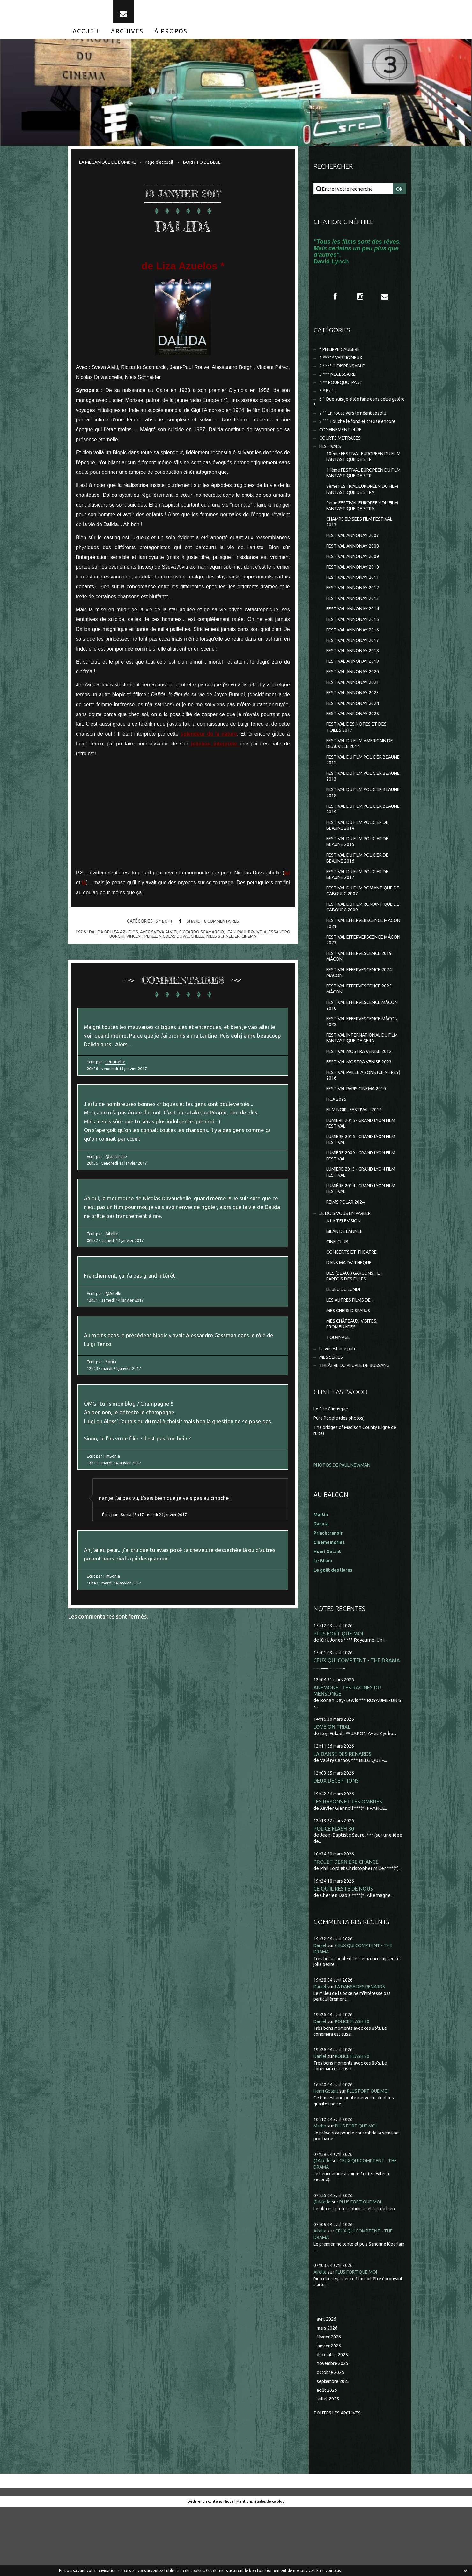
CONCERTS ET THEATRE (353, 1308)
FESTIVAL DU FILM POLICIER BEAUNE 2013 (357, 807)
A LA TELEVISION (345, 1275)
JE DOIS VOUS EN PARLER (347, 1267)
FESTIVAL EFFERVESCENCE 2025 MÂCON (361, 1031)
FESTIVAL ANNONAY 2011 (354, 598)
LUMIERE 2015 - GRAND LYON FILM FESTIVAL (358, 1172)
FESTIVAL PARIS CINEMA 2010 (358, 1136)
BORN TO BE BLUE (210, 168)
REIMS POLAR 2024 (347, 1255)
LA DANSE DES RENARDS (343, 1818)
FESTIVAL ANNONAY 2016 (354, 653)
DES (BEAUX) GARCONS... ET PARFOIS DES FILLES (356, 1333)
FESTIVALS (331, 460)
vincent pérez (139, 943)
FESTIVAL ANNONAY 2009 (354, 575)
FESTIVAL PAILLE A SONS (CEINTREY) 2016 (353, 1122)
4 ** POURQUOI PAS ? (342, 392)
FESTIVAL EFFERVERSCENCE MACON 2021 (357, 962)
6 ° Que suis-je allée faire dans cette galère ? (355, 413)
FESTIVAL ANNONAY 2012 (354, 609)
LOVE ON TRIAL (332, 1790)
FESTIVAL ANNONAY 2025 (354, 741)
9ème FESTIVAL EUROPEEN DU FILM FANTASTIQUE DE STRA (360, 522)
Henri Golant (328, 1613)
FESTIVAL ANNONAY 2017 (354, 664)
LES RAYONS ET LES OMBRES (348, 1866)
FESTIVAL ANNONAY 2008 (354, 565)
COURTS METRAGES (341, 451)
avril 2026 (327, 2385)
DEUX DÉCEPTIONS (336, 1845)
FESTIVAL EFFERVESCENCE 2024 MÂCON (361, 1014)
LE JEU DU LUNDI (345, 1347)
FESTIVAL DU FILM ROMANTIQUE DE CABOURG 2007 (362, 927)
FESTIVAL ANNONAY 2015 (354, 642)
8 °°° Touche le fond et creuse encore (359, 433)
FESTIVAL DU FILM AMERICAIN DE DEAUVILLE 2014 (363, 772)
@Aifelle (323, 2226)
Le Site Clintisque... (333, 1471)
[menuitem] (86, 37)
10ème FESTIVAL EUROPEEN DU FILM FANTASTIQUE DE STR (361, 471)
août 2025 (327, 2458)
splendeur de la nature (209, 741)
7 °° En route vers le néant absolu (355, 424)
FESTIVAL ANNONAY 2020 (354, 697)
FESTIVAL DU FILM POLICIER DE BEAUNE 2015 (360, 876)
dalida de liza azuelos (110, 938)
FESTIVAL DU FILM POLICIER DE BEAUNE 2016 (360, 893)
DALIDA (183, 231)
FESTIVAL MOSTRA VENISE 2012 (361, 1096)
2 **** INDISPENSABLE (344, 374)
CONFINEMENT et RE (342, 442)
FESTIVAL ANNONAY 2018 (354, 675)
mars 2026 (328, 2394)
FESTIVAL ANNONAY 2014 (354, 631)
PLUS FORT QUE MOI (338, 1696)
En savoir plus (328, 2570)
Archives (127, 37)
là (84, 890)
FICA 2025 (336, 1147)
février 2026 (330, 2403)
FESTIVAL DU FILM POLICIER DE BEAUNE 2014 (360, 859)
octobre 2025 (331, 2440)
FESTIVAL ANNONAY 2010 (354, 587)
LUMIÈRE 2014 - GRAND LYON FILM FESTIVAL (358, 1241)
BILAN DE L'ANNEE (346, 1286)
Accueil (86, 37)
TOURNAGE (339, 1398)
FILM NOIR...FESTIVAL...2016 (356, 1158)
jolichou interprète (214, 750)
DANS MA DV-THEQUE (350, 1319)
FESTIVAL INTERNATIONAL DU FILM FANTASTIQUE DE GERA (360, 1083)
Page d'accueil (165, 168)
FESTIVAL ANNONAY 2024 (354, 730)
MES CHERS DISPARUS (350, 1369)
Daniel (320, 2010)
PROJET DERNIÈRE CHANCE (346, 1927)
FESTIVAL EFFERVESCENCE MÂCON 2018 (356, 1048)
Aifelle (113, 1252)
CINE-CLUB (338, 1297)
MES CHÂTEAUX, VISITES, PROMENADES (353, 1384)
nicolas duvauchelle (181, 943)
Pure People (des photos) (341, 1480)
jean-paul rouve (246, 938)
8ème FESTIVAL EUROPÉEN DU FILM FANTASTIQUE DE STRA (360, 505)
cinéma (252, 943)
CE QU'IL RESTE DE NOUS (343, 1954)
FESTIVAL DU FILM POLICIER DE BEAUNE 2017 (360, 910)
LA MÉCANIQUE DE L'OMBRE (110, 168)
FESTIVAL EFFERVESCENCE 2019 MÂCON (361, 996)
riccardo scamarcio (202, 938)
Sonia (112, 1386)
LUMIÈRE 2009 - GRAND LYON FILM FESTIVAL (358, 1207)
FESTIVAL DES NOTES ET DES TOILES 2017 (358, 755)
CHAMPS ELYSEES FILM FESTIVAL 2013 (362, 540)
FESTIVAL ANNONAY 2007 (354, 553)
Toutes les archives (339, 2482)
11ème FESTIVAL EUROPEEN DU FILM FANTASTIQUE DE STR (361, 488)
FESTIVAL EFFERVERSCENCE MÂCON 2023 (357, 979)
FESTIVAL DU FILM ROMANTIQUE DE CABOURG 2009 (362, 945)
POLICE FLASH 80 (334, 1893)
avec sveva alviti (157, 938)
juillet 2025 (328, 2468)
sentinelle (117, 1072)
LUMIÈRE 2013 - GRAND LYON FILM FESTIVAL (358, 1224)
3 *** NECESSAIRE (338, 383)
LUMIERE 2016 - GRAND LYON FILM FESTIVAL (358, 1190)
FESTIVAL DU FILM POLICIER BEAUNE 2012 (357, 790)
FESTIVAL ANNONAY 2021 (354, 708)
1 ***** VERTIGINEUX (342, 365)
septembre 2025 (335, 2449)
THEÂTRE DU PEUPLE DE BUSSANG (358, 1427)
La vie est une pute (339, 1409)
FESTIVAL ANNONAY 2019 (354, 686)
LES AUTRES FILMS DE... (351, 1358)
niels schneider (224, 943)
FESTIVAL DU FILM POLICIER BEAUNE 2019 (357, 841)
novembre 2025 (334, 2431)
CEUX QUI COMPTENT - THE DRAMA (357, 1723)
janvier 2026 (330, 2412)
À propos (171, 37)
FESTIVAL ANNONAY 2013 (354, 620)
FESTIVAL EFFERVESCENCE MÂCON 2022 (356, 1065)
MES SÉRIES (332, 1418)
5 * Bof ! (162, 928)
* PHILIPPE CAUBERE (342, 357)
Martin (320, 2191)
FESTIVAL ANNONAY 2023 (354, 719)
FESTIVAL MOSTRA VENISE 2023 (361, 1108)
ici (287, 880)
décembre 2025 (333, 2421)
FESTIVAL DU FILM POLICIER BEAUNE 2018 (357, 824)
